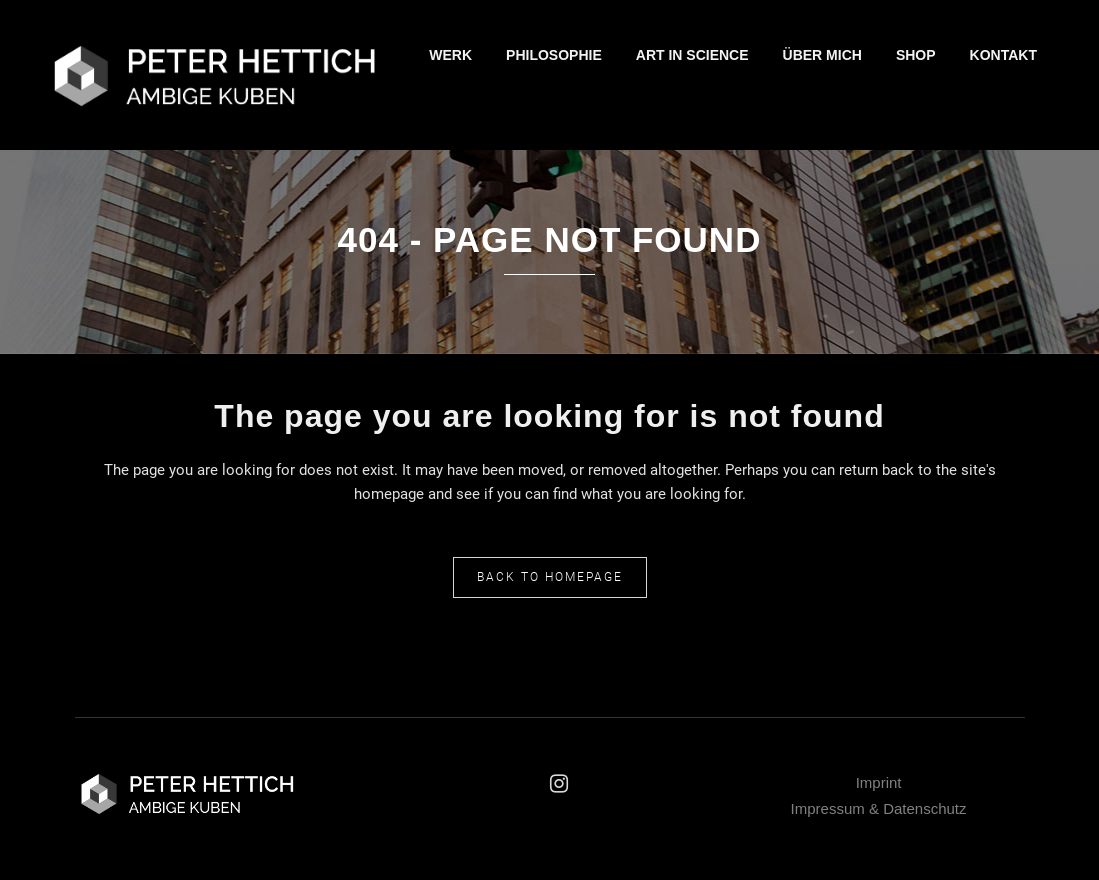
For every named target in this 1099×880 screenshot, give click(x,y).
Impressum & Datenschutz (879, 808)
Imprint (879, 782)
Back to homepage (550, 577)
